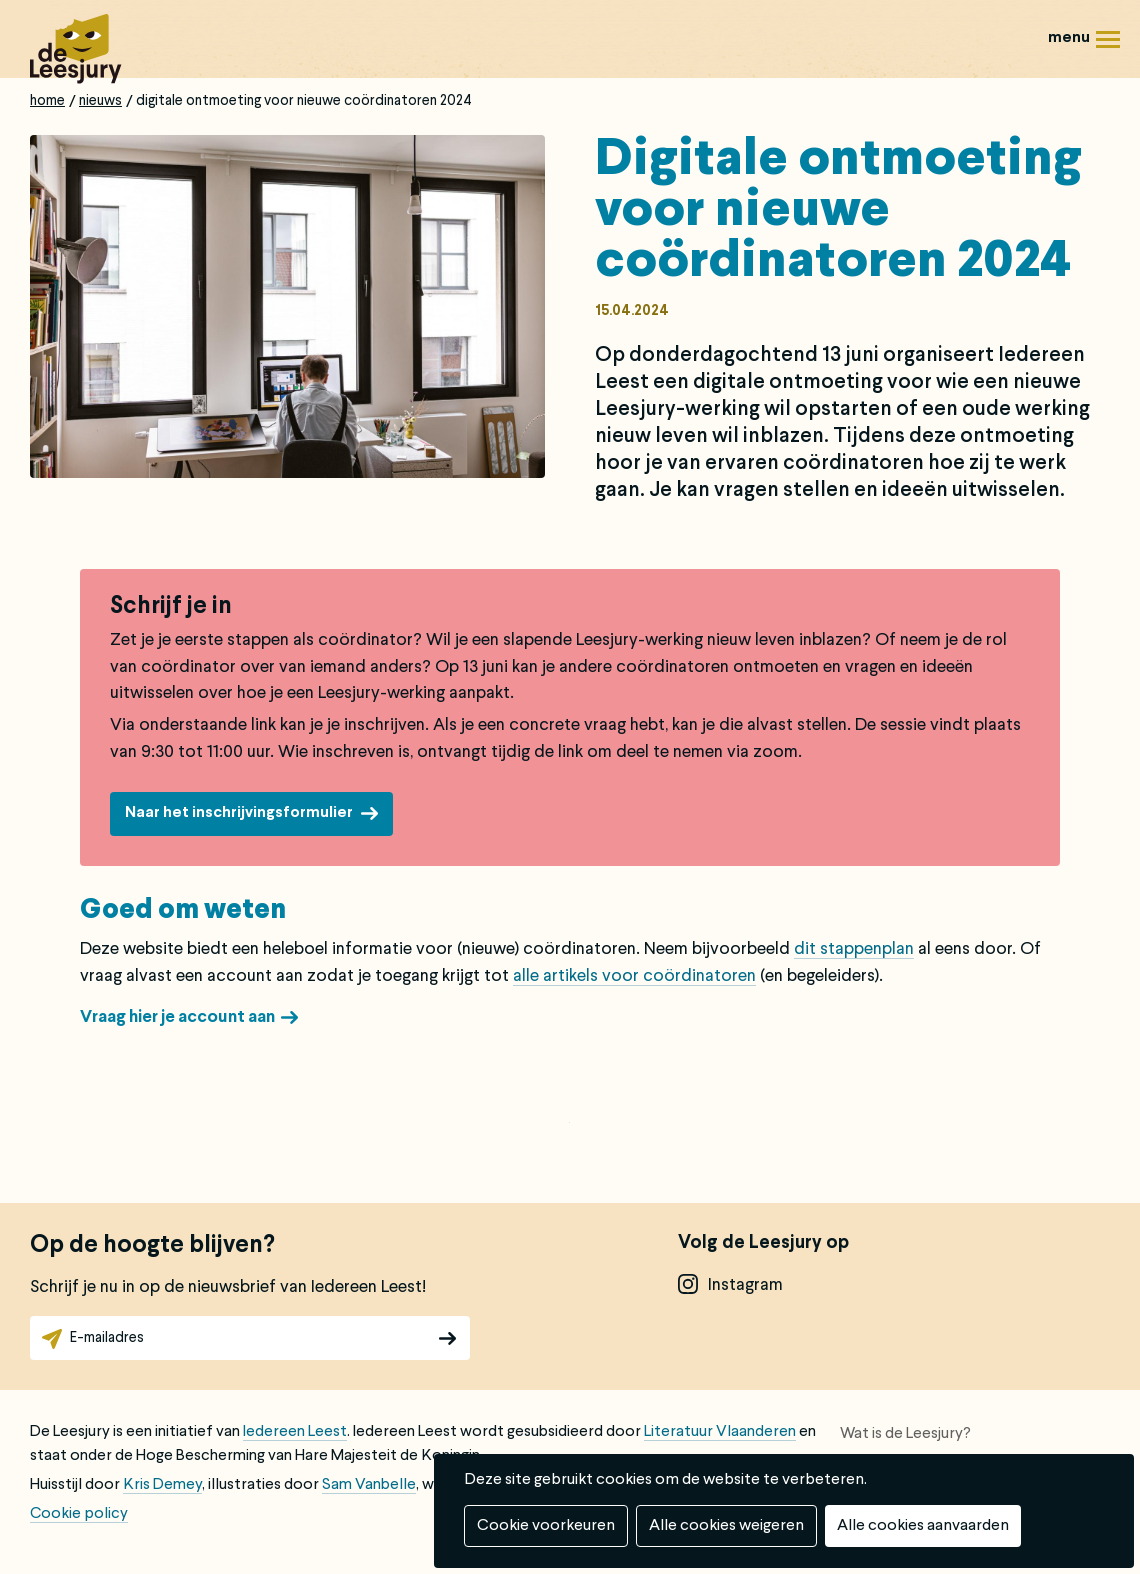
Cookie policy (79, 1514)
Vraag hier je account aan (177, 1017)
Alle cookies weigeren (726, 1526)
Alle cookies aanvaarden (923, 1526)
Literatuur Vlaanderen (720, 1432)
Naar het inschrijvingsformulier (239, 813)
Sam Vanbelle (369, 1485)
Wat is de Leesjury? (905, 1434)
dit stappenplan (854, 949)
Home (47, 101)
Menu (1108, 46)
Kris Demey (162, 1485)
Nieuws (100, 101)
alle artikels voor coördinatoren (634, 976)
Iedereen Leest (295, 1432)
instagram (745, 1285)
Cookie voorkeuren (546, 1526)
